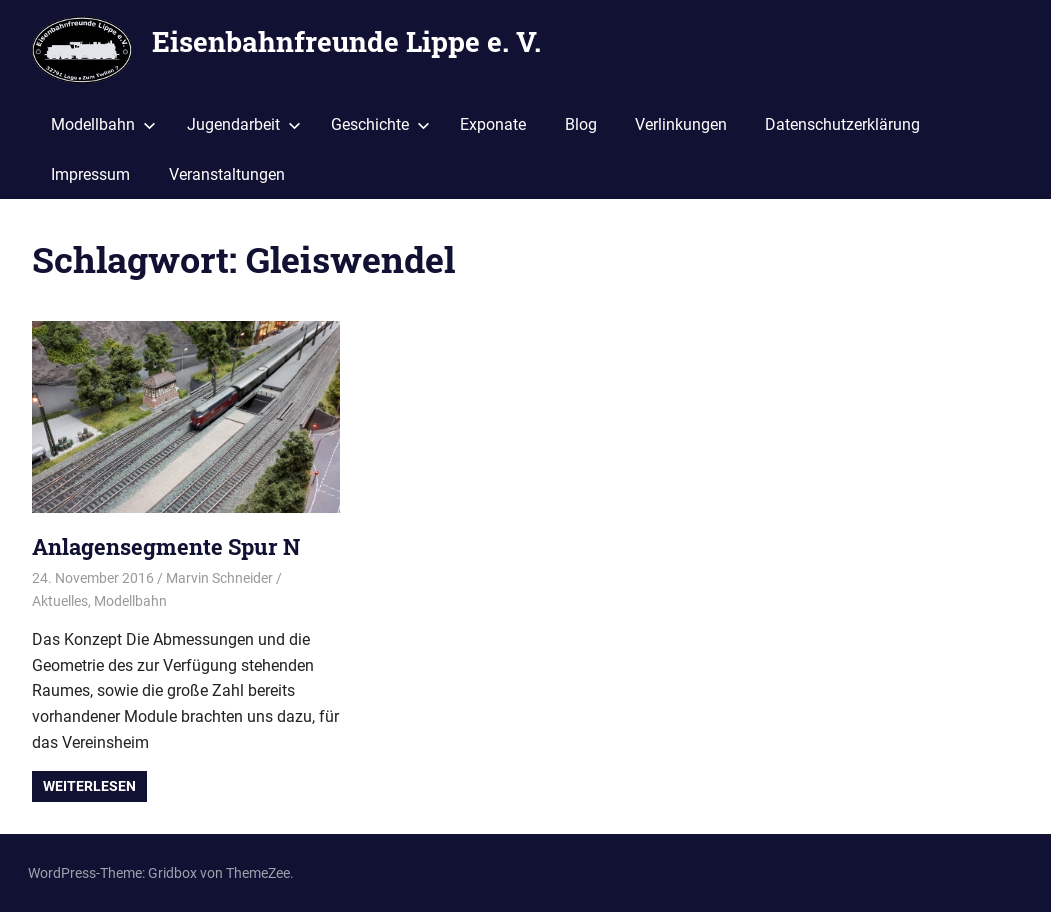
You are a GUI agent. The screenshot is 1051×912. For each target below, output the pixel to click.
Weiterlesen (89, 786)
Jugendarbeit (244, 124)
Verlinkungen (681, 124)
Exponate (493, 124)
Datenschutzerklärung (842, 124)
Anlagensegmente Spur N (166, 546)
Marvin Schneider (219, 578)
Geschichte (380, 124)
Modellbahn (103, 124)
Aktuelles (60, 601)
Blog (581, 124)
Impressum (90, 174)
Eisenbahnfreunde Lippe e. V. (346, 41)
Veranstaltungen (227, 174)
